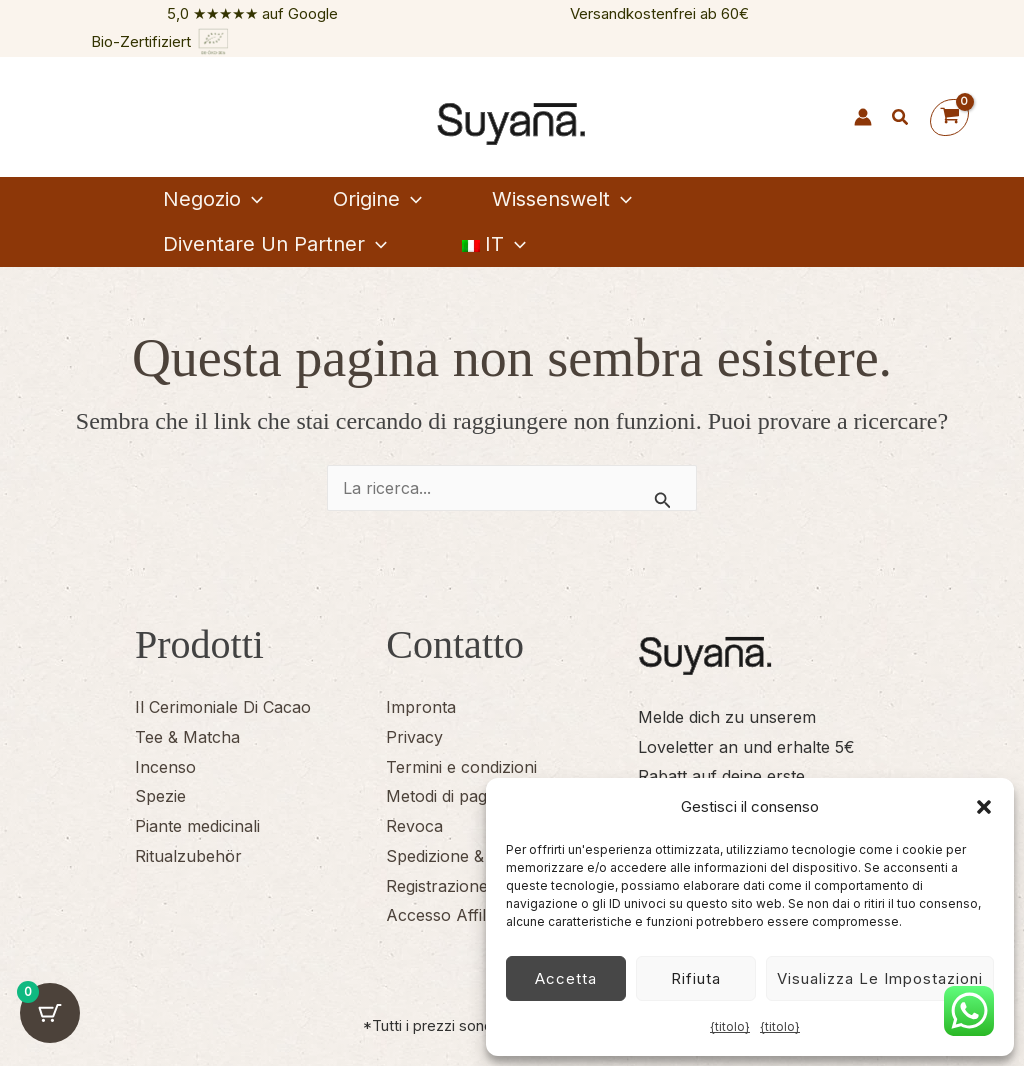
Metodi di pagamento (465, 796)
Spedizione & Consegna (475, 856)
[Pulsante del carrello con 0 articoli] (50, 1016)
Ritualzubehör (188, 856)
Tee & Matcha (187, 737)
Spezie (160, 796)
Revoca (414, 826)
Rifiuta (696, 978)
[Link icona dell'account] (863, 117)
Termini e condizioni (461, 767)
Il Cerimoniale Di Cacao (223, 707)
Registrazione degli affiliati (482, 886)
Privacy (414, 737)
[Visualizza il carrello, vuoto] (949, 117)
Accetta (566, 978)
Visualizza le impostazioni (880, 978)
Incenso (165, 767)
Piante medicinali (197, 826)
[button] (984, 807)
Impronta (421, 707)
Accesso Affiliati (446, 915)
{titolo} (730, 1026)
